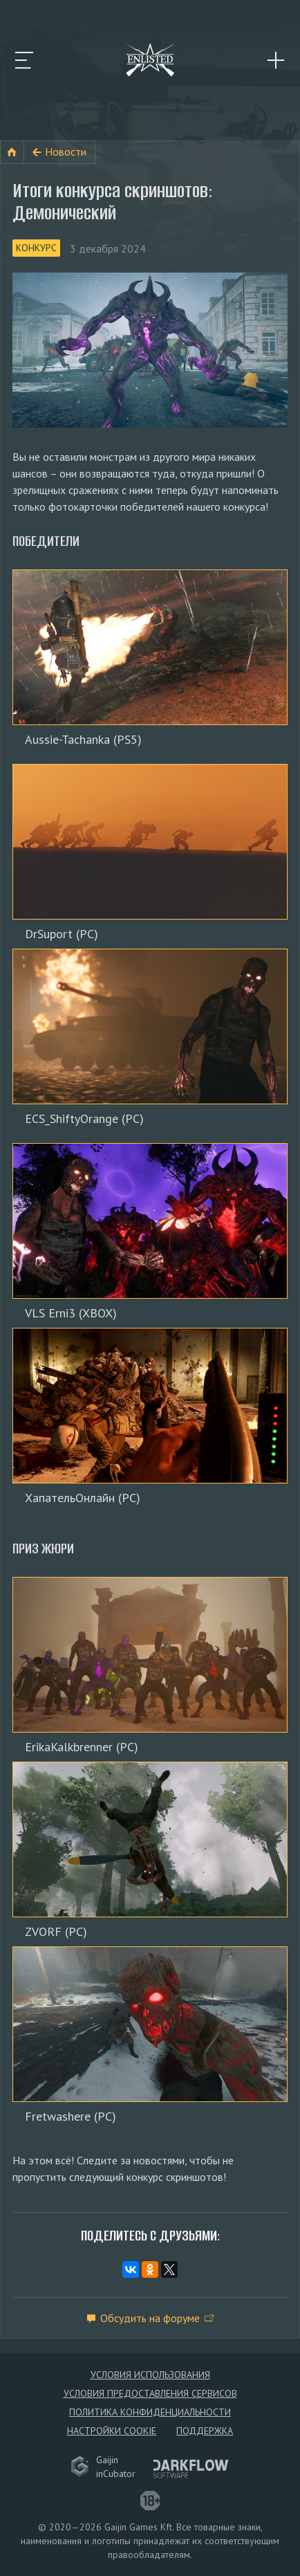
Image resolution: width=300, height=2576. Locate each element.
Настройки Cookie (111, 2430)
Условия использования (150, 2374)
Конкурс (36, 247)
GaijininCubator (103, 2467)
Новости (65, 151)
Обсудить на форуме (150, 2318)
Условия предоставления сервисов (150, 2393)
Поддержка (204, 2430)
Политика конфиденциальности (150, 2412)
